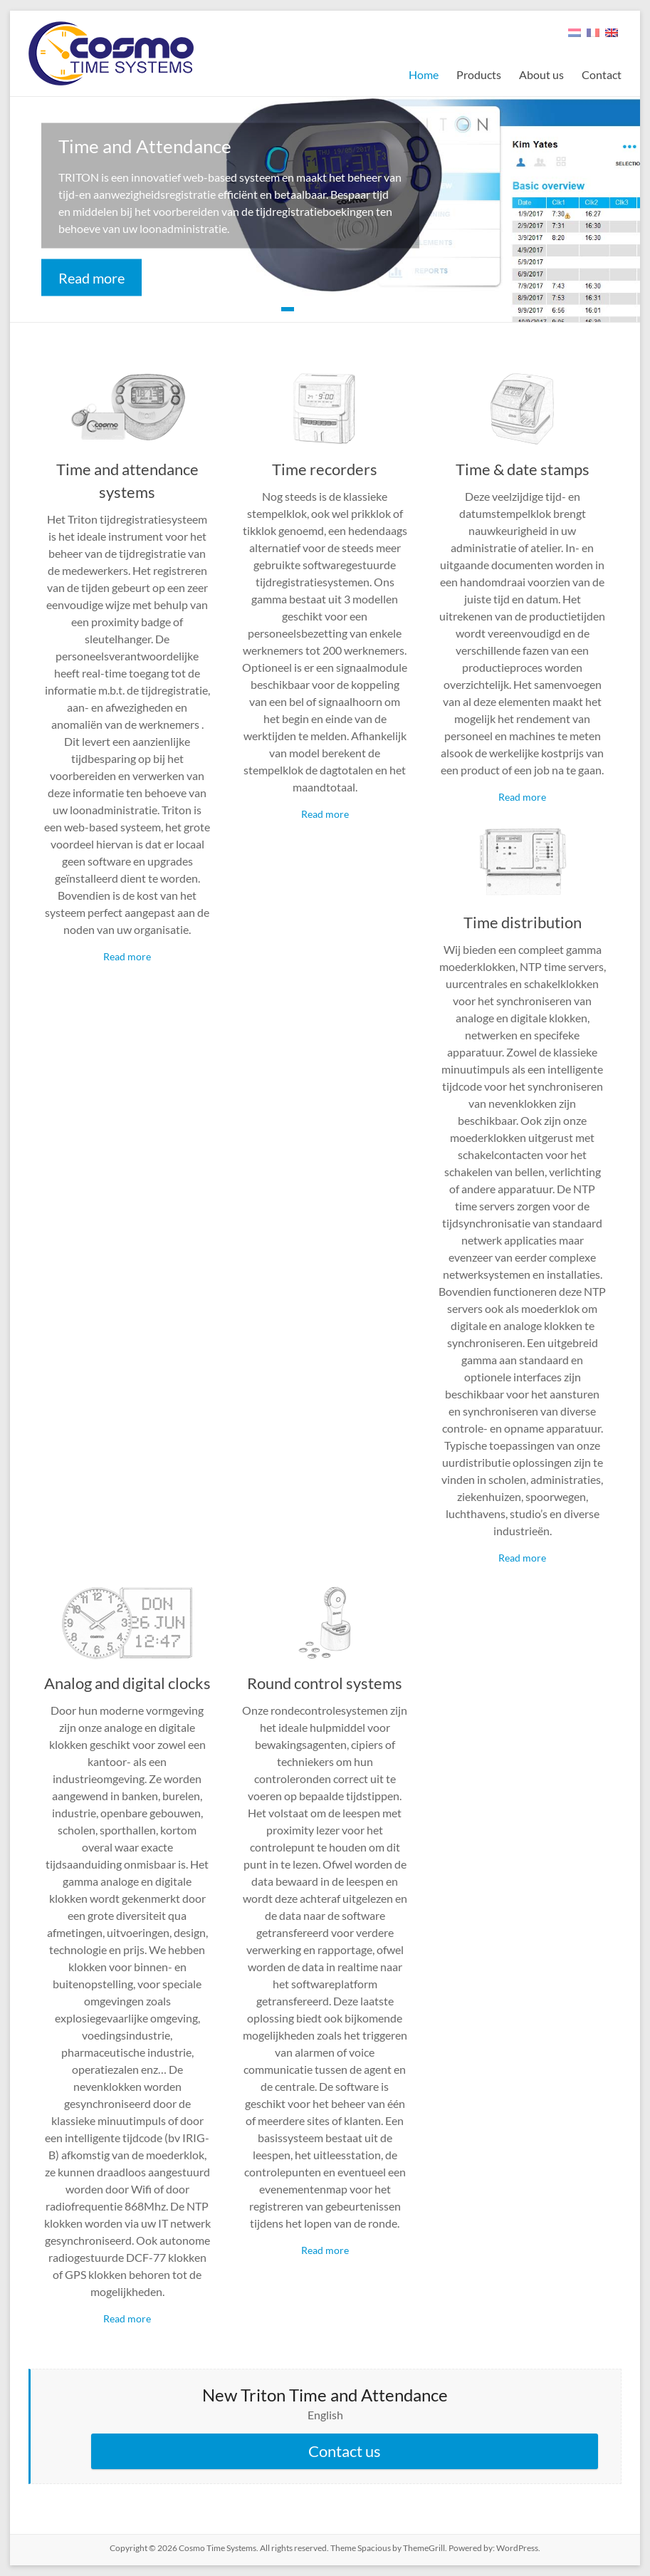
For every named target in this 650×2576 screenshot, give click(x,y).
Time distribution (522, 922)
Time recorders (324, 469)
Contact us (344, 2451)
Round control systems (324, 1683)
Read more (91, 277)
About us (541, 74)
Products (478, 74)
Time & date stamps (522, 469)
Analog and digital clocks (127, 1683)
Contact (602, 74)
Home (424, 74)
